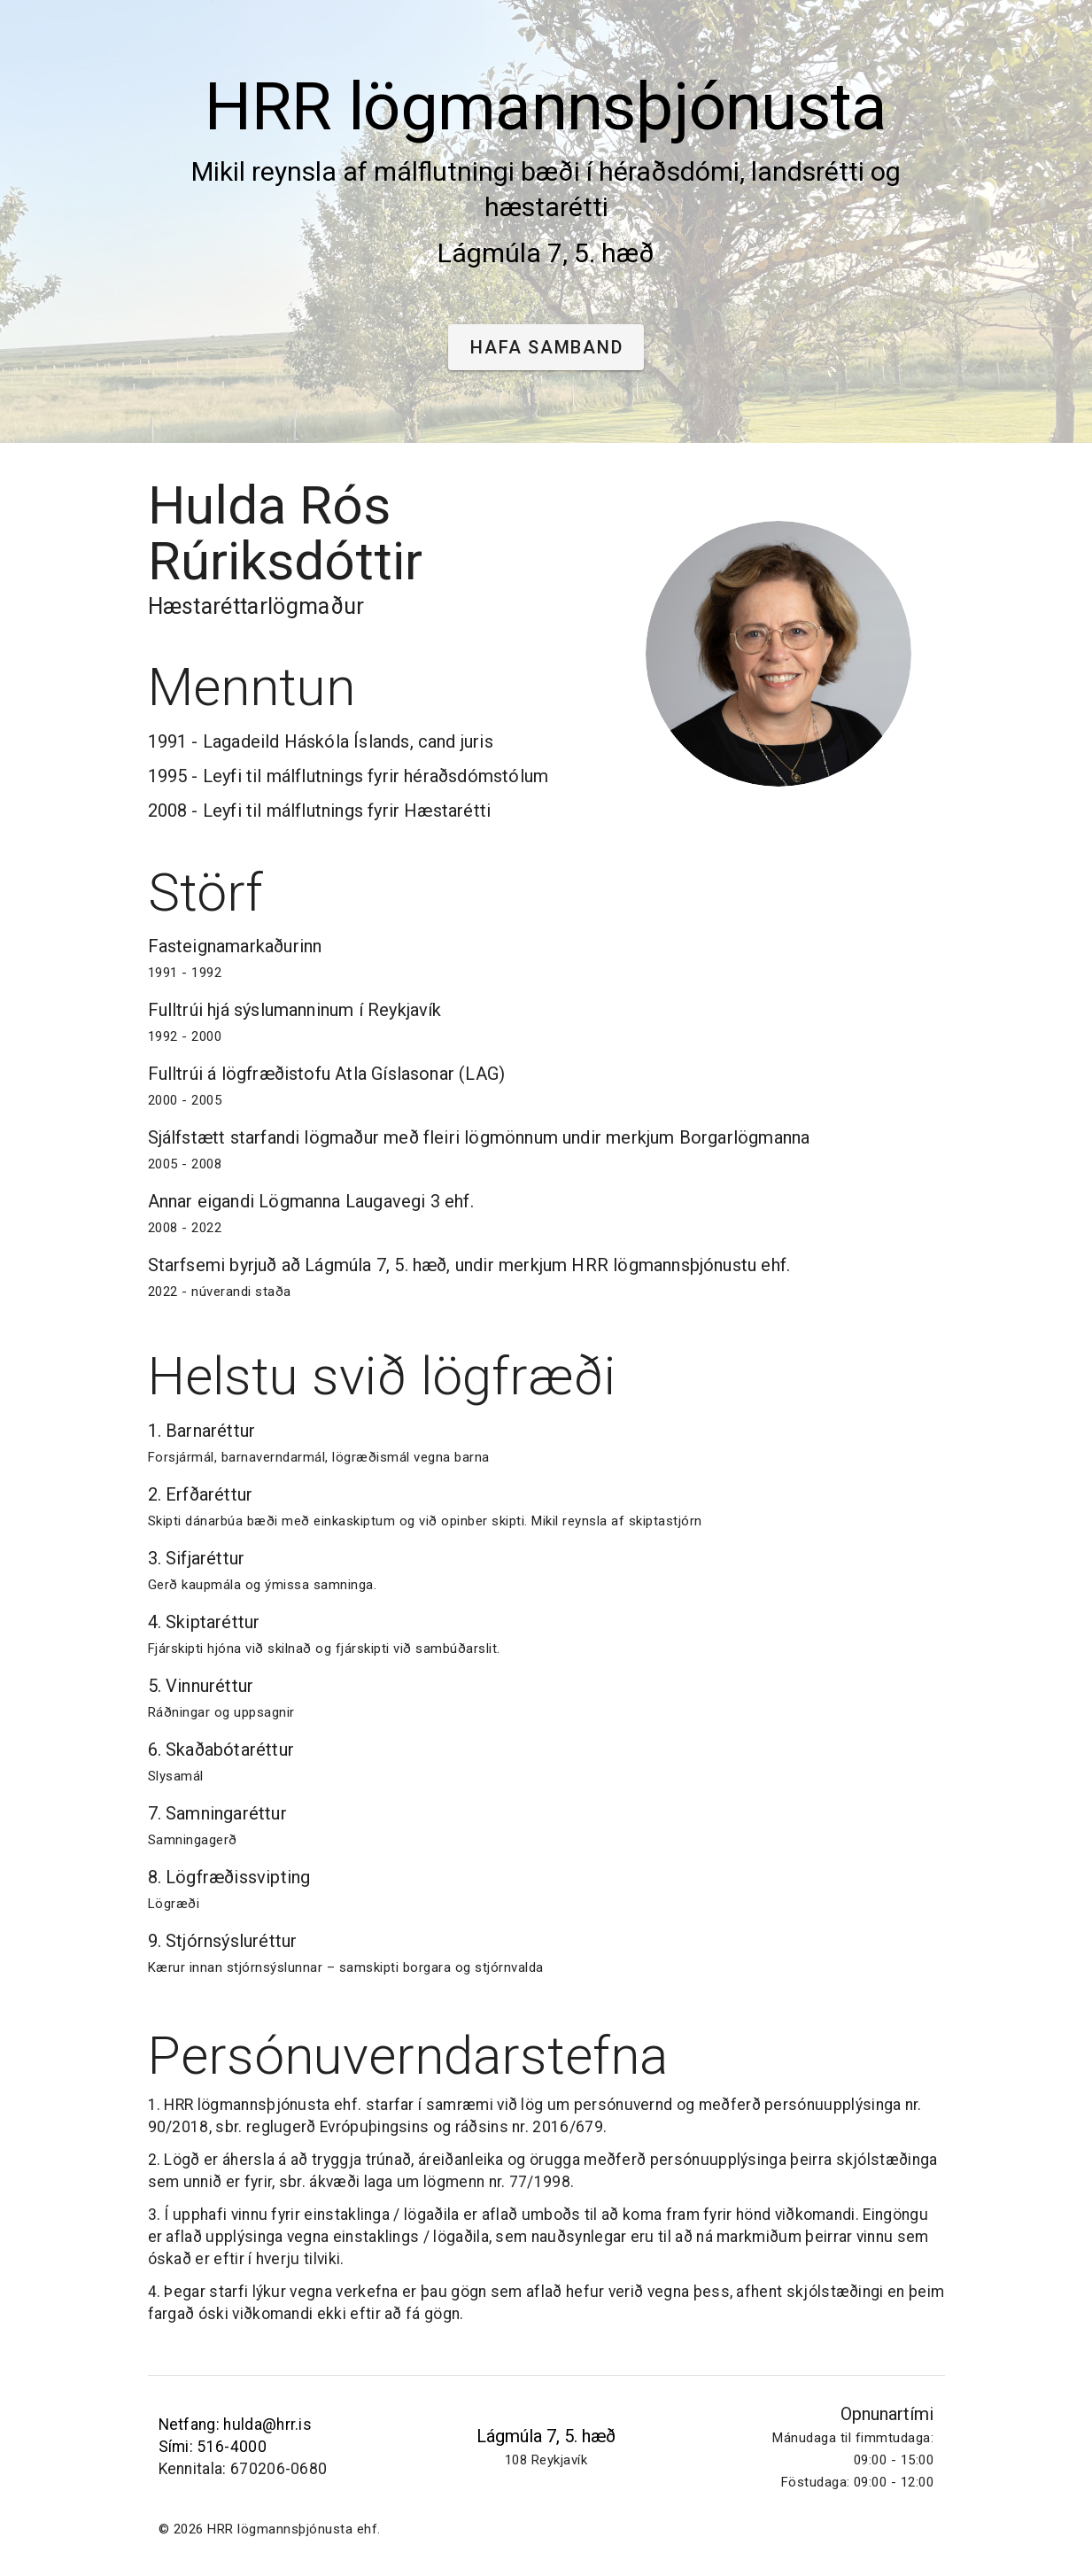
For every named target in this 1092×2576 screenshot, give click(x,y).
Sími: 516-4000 (213, 2447)
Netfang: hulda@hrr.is (236, 2424)
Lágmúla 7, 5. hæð (546, 2436)
